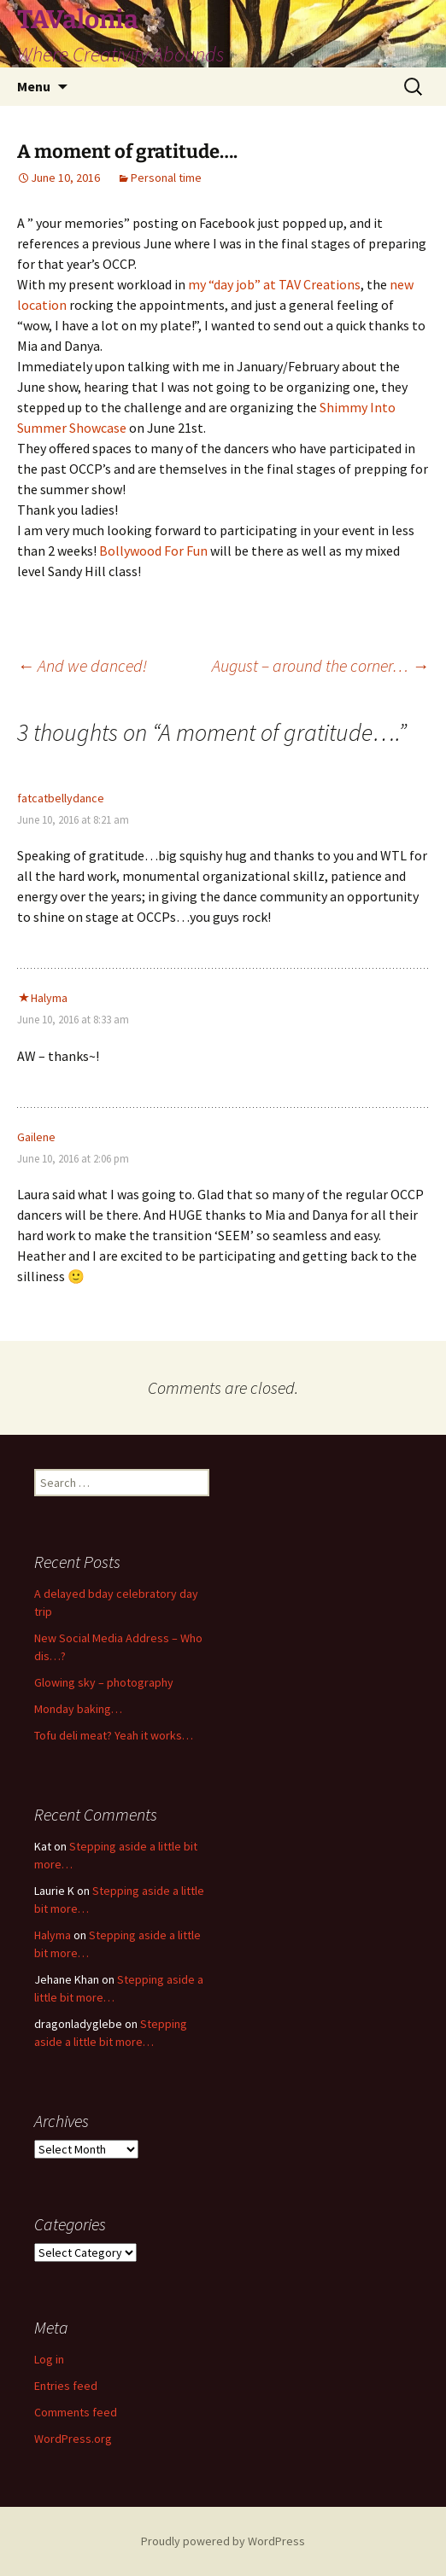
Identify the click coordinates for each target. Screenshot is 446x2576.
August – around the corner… (320, 665)
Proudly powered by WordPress (223, 2541)
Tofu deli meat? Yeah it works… (113, 1735)
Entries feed (65, 2385)
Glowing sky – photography (103, 1682)
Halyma (49, 997)
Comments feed (75, 2412)
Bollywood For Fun (154, 550)
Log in (49, 2359)
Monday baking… (78, 1708)
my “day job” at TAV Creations (274, 284)
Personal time (166, 177)
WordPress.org (73, 2438)
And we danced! (83, 665)
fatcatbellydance (60, 798)
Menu (33, 86)
